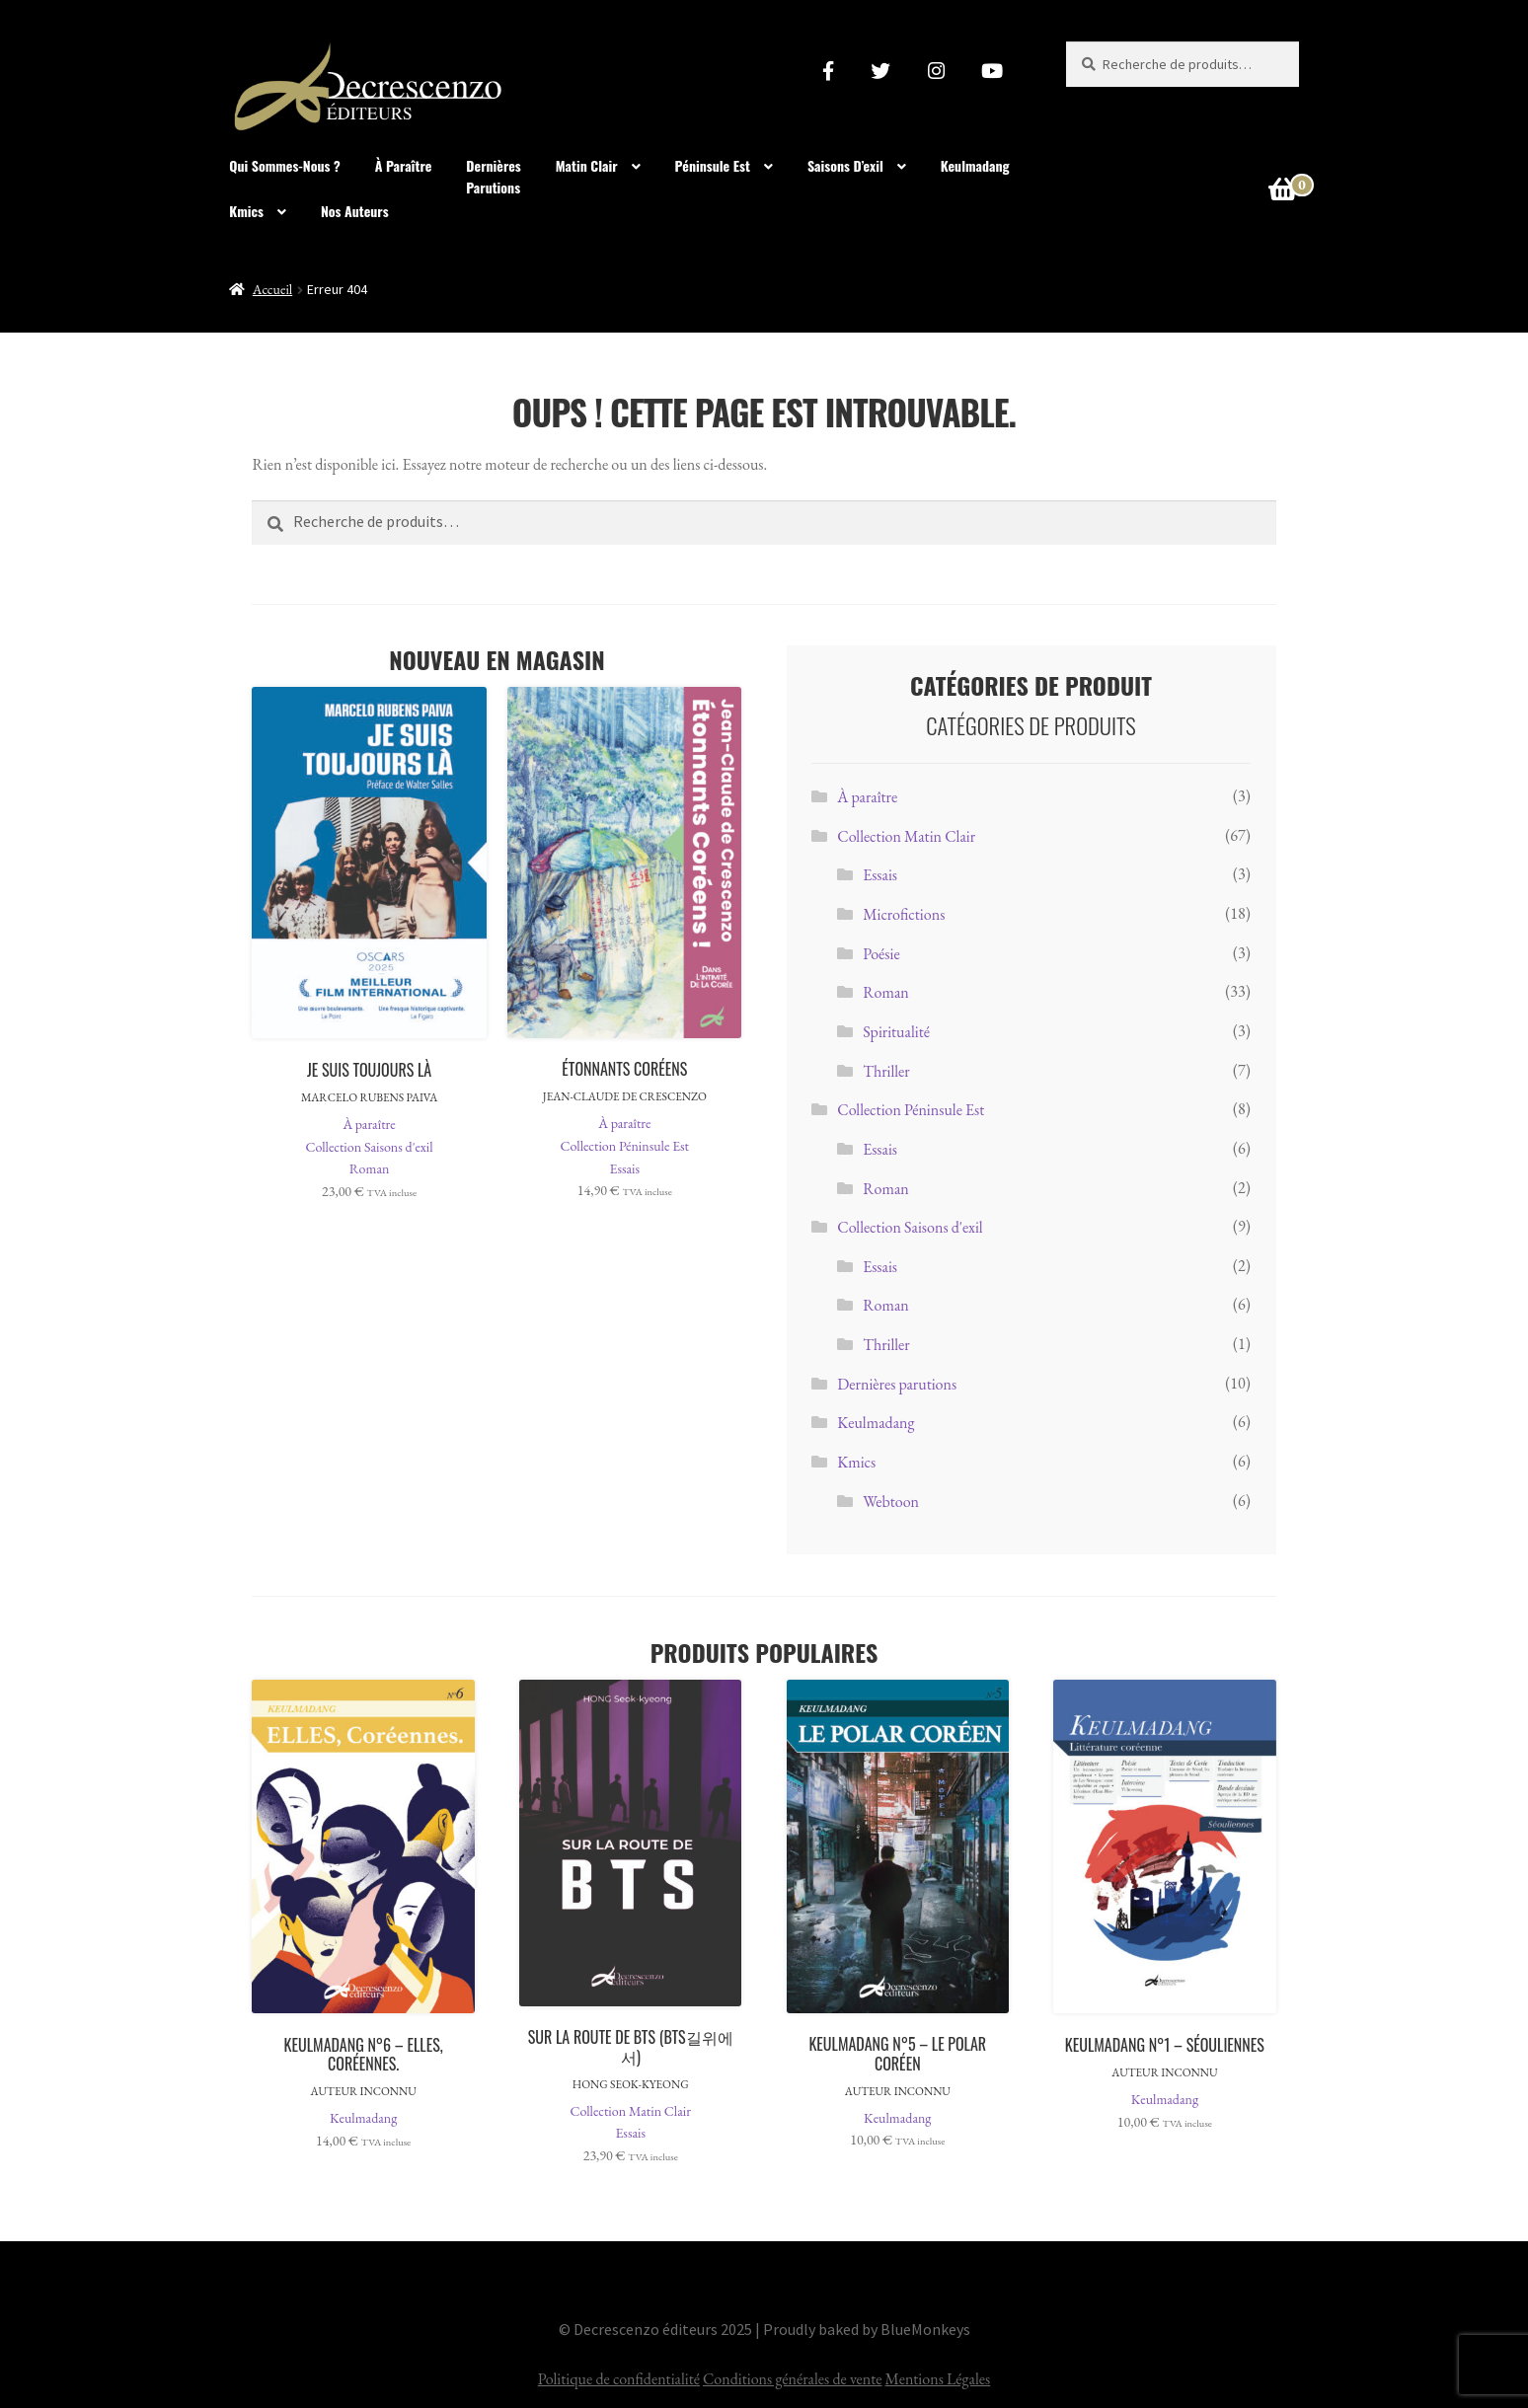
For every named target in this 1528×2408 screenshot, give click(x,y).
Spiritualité (896, 1031)
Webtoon (891, 1501)
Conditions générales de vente (792, 2379)
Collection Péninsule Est (625, 1146)
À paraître (403, 165)
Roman (369, 1168)
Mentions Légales (938, 2379)
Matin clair (587, 165)
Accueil (272, 289)
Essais (625, 1168)
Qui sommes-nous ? (285, 165)
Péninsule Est (712, 165)
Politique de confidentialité (619, 2379)
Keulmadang (975, 165)
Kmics (246, 210)
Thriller (886, 1071)
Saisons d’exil (845, 165)
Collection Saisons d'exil (369, 1147)
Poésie (881, 953)
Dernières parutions (896, 1384)
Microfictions (904, 914)
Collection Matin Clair (906, 836)
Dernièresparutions (493, 176)
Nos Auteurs (355, 210)
